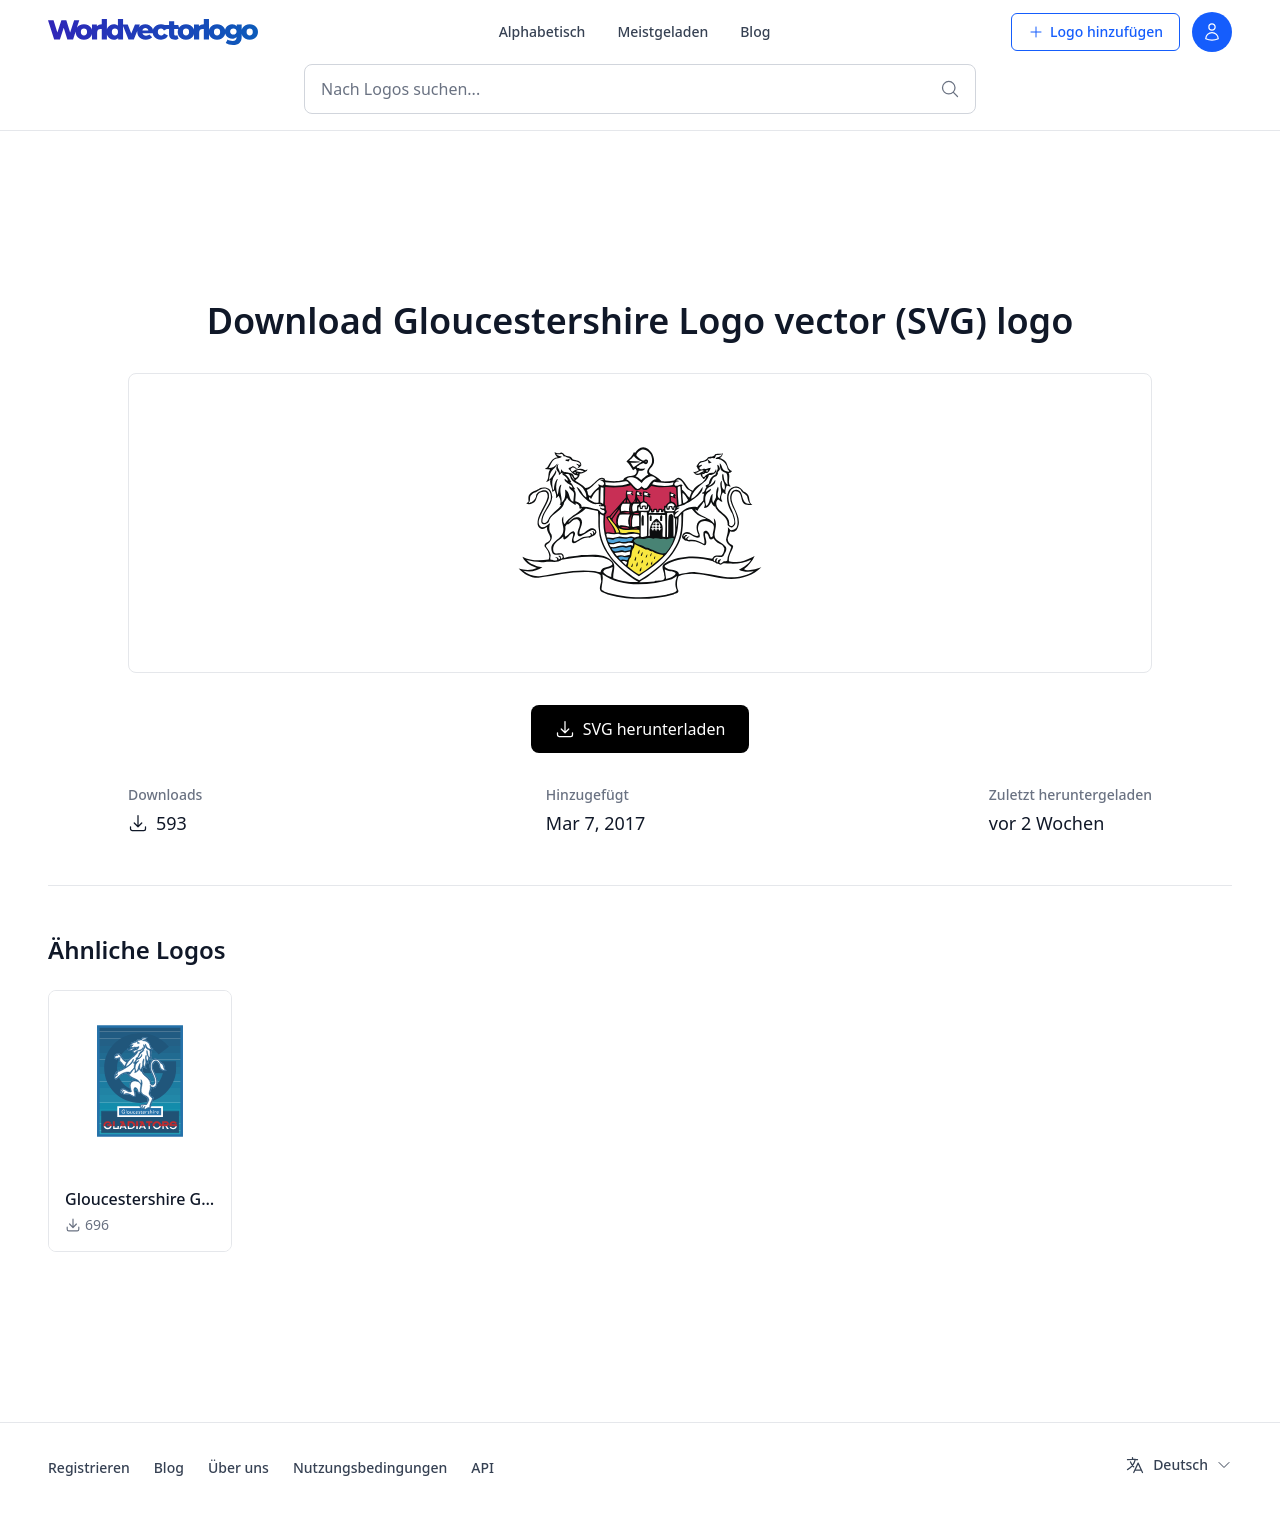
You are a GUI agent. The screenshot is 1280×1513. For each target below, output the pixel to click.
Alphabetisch (542, 31)
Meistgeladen (662, 31)
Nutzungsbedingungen (370, 1467)
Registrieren (89, 1467)
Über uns (238, 1467)
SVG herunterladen (640, 729)
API (482, 1467)
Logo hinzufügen (1095, 31)
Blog (755, 31)
